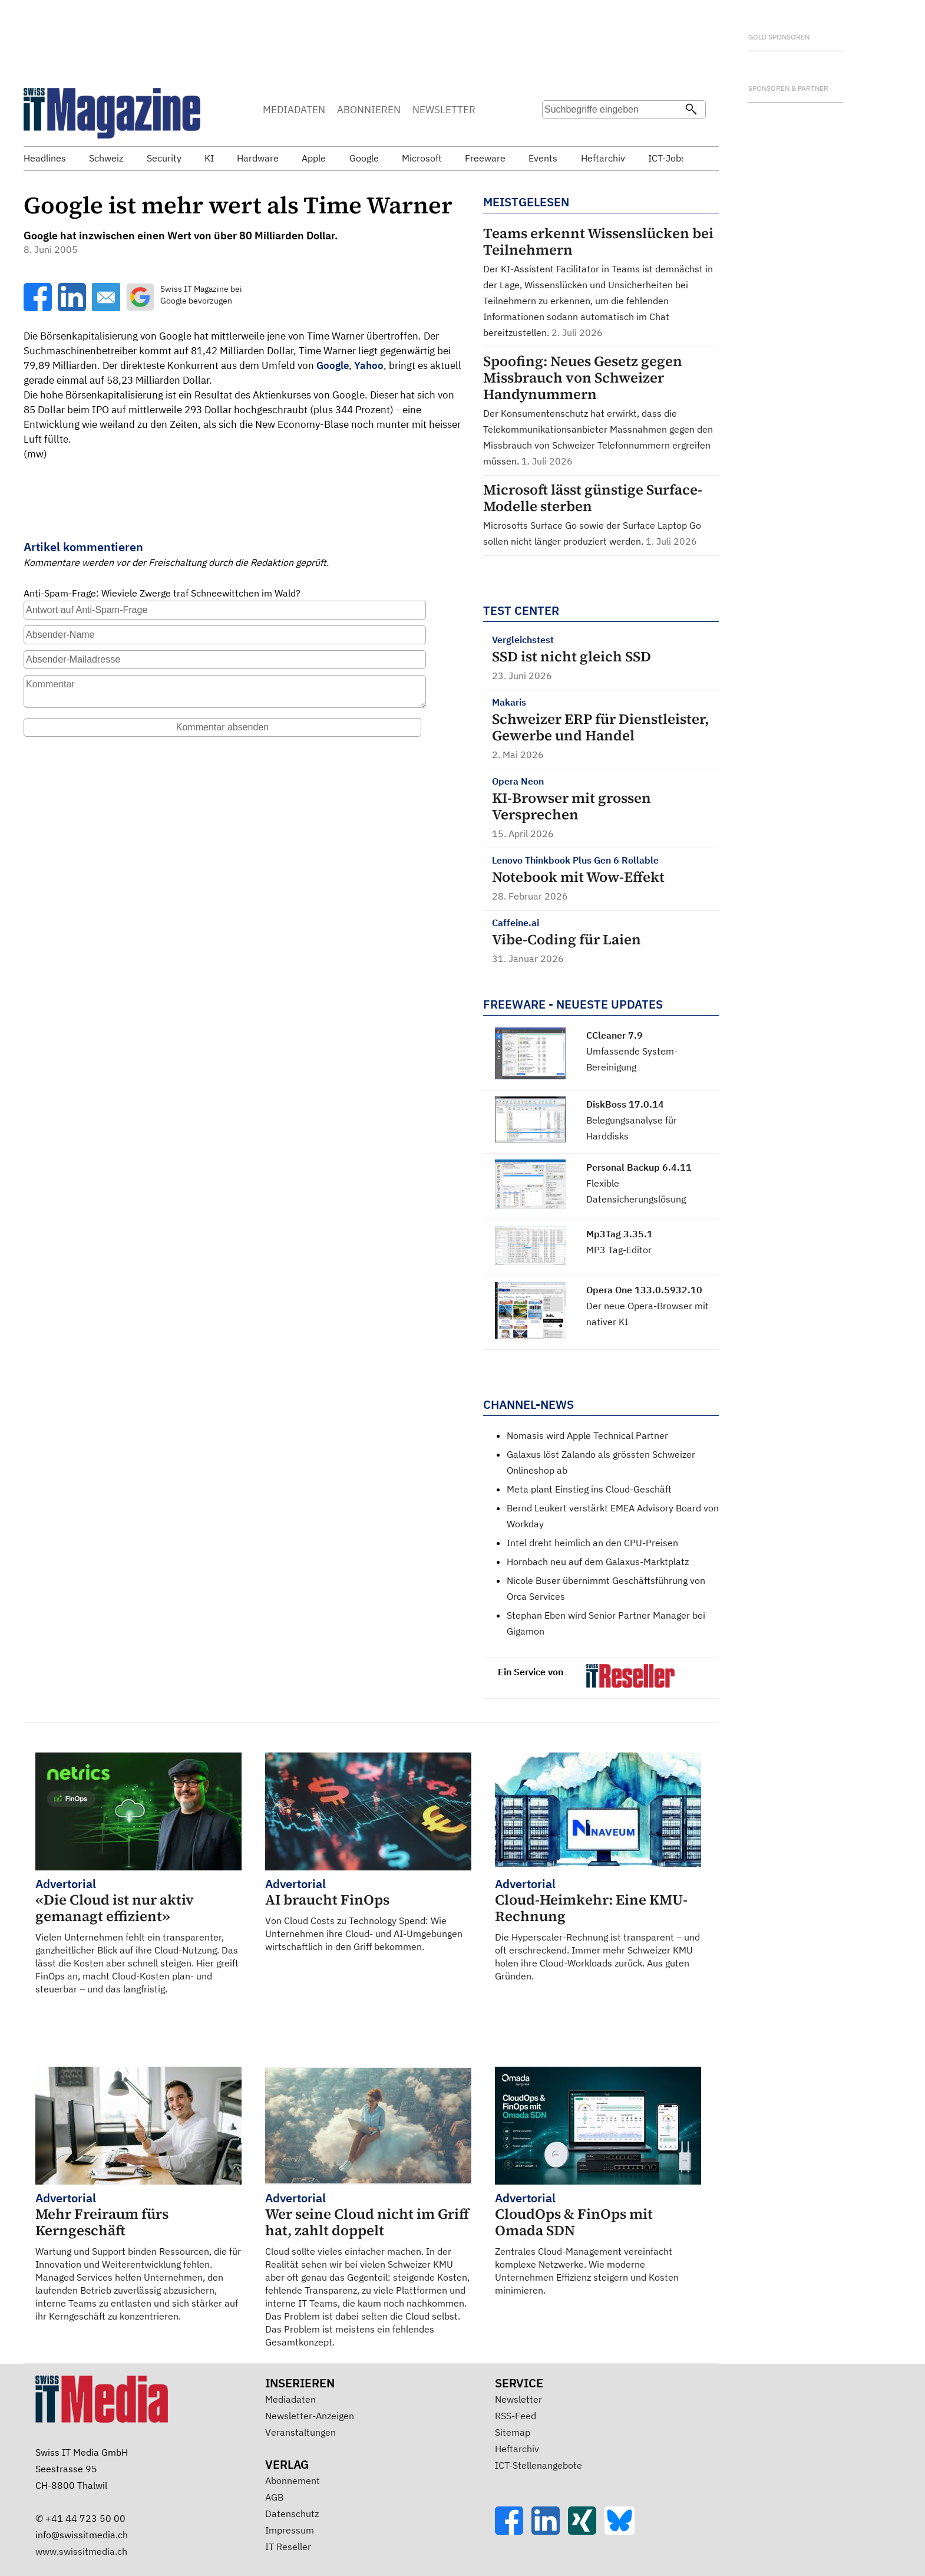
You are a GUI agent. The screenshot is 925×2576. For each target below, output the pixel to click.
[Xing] (586, 2531)
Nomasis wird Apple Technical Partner (587, 1435)
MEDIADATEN (294, 109)
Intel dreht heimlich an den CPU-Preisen (592, 1543)
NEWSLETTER (443, 109)
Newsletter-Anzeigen (309, 2416)
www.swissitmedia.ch (81, 2551)
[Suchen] (691, 110)
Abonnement (292, 2480)
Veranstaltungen (300, 2432)
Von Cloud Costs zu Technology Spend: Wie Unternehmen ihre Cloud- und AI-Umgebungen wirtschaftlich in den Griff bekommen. (368, 1914)
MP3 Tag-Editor (619, 1250)
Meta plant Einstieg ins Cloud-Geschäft (589, 1489)
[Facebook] (513, 2531)
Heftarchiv (517, 2449)
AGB (274, 2497)
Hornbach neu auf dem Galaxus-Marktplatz (598, 1561)
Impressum (289, 2530)
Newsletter (518, 2399)
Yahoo (369, 365)
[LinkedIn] (549, 2531)
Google (332, 365)
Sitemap (512, 2432)
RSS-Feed (515, 2416)
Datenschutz (292, 2513)
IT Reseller (288, 2546)
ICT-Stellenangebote (538, 2465)
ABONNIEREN (369, 109)
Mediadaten (290, 2399)
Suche (555, 133)
